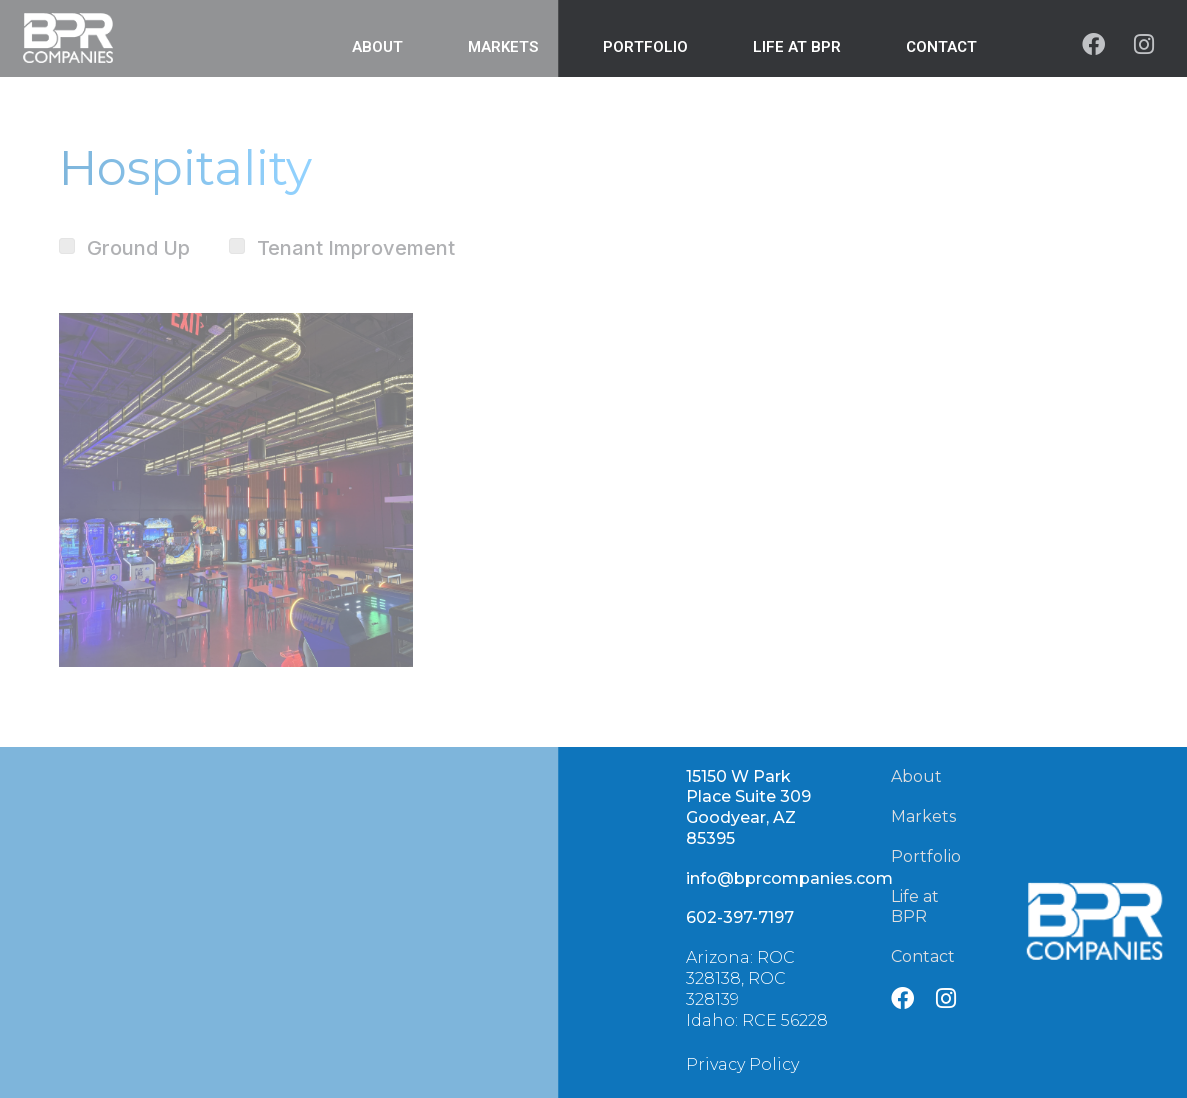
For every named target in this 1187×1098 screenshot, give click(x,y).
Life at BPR (797, 47)
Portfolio (926, 856)
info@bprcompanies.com (789, 878)
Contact (941, 47)
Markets (923, 816)
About (916, 776)
